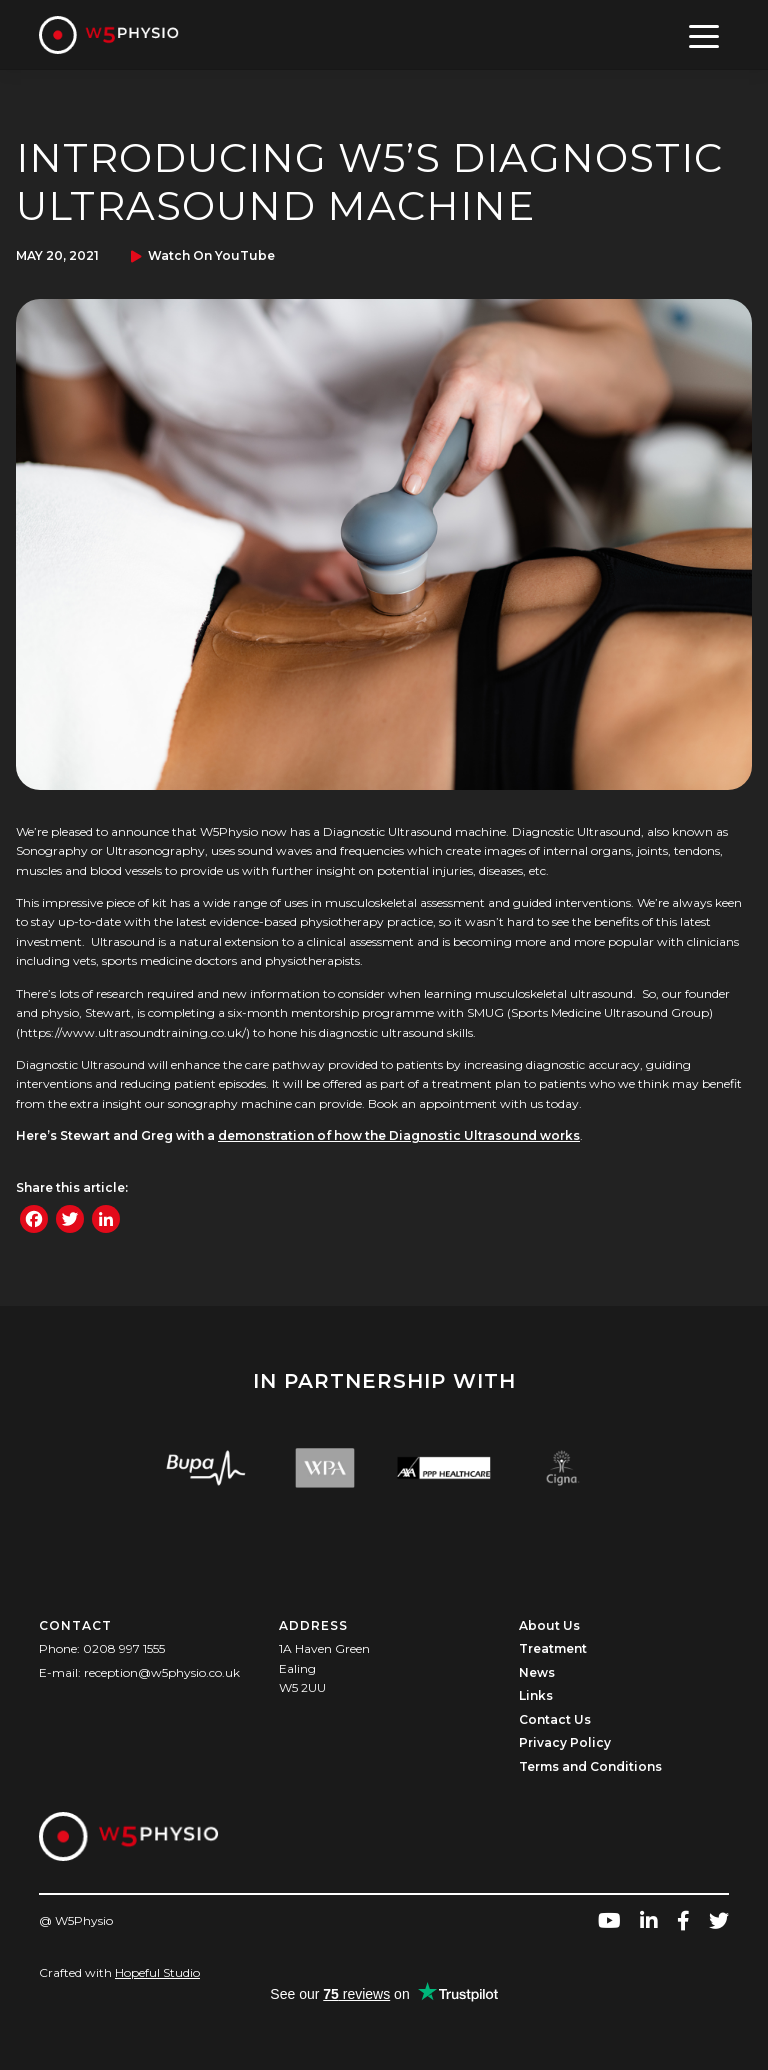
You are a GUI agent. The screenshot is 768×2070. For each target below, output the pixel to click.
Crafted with (119, 1972)
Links (536, 1695)
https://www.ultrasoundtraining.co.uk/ (133, 1032)
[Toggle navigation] (704, 35)
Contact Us (555, 1719)
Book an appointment (432, 1103)
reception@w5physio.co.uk (162, 1672)
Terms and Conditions (590, 1766)
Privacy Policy (565, 1742)
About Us (549, 1625)
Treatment (553, 1648)
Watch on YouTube (211, 255)
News (537, 1672)
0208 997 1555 (124, 1648)
